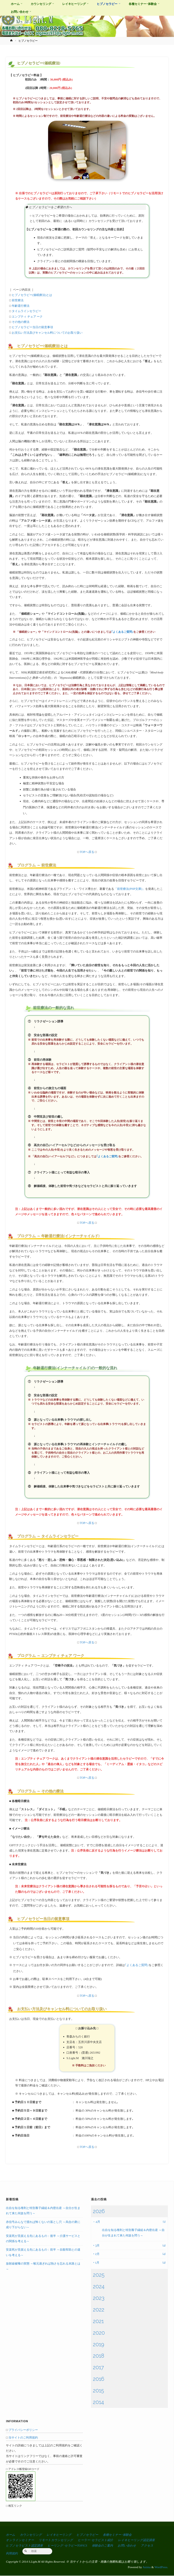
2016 (98, 2379)
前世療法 (18, 300)
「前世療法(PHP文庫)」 (129, 888)
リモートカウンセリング (56, 2540)
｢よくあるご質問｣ (122, 631)
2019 (98, 2344)
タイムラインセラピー (26, 311)
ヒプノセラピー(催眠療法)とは (32, 295)
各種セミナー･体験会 (117, 2534)
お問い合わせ (127, 2545)
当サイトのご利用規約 (23, 2437)
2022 (98, 2309)
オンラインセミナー (20, 2540)
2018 (98, 2356)
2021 (98, 2321)
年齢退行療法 (20, 305)
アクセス (147, 2545)
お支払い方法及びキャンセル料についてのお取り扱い (47, 332)
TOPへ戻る (87, 851)
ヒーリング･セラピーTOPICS (67, 2545)
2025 (98, 2275)
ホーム (10, 2534)
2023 (98, 2298)
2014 (98, 2402)
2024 (98, 2286)
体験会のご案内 (102, 2545)
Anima (146, 2567)
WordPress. (161, 2567)
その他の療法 (20, 321)
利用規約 (12, 2553)
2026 (99, 2211)
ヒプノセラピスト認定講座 (24, 2545)
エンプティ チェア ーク (27, 316)
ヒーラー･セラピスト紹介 (95, 2540)
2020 (99, 2333)
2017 (98, 2367)
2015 (98, 2390)
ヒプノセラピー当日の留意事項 (32, 327)
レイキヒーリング (59, 2534)
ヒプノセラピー (87, 2534)
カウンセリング (31, 2534)
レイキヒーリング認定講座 (136, 2540)
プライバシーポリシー (23, 2430)
